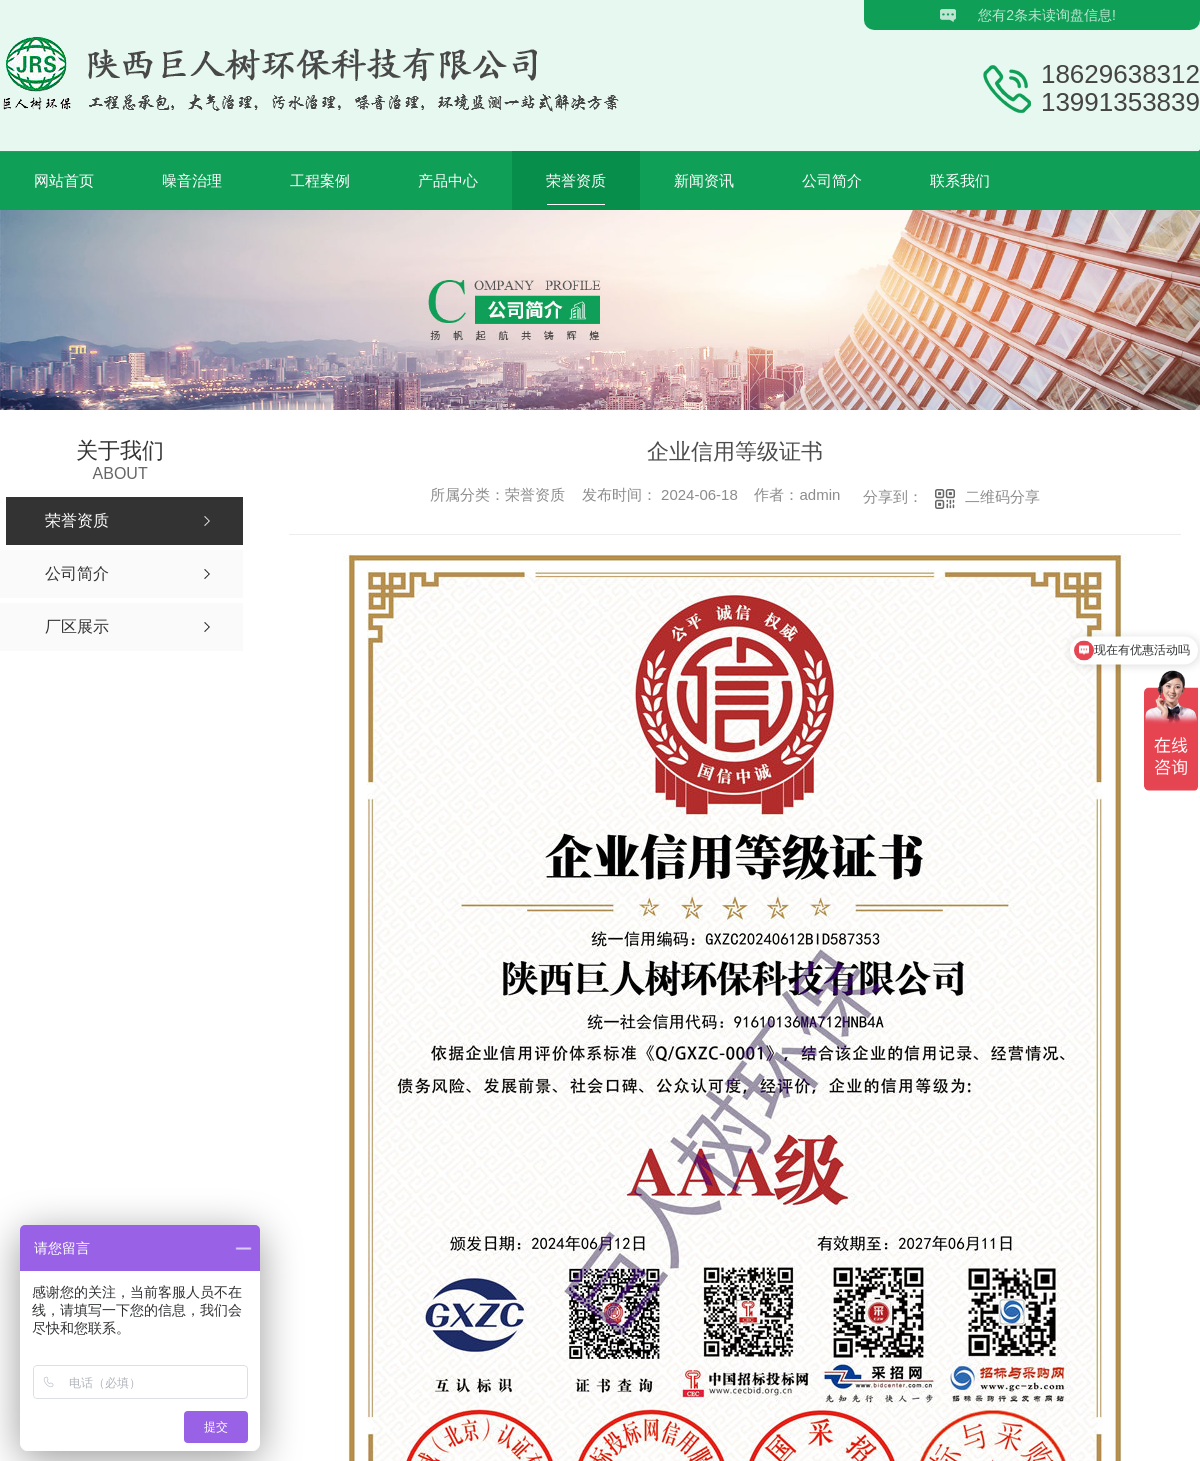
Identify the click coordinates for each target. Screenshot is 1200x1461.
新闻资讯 (704, 180)
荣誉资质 (576, 180)
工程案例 (320, 180)
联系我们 (960, 180)
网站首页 (64, 180)
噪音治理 (192, 180)
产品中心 (448, 180)
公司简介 (832, 180)
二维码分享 (1002, 496)
